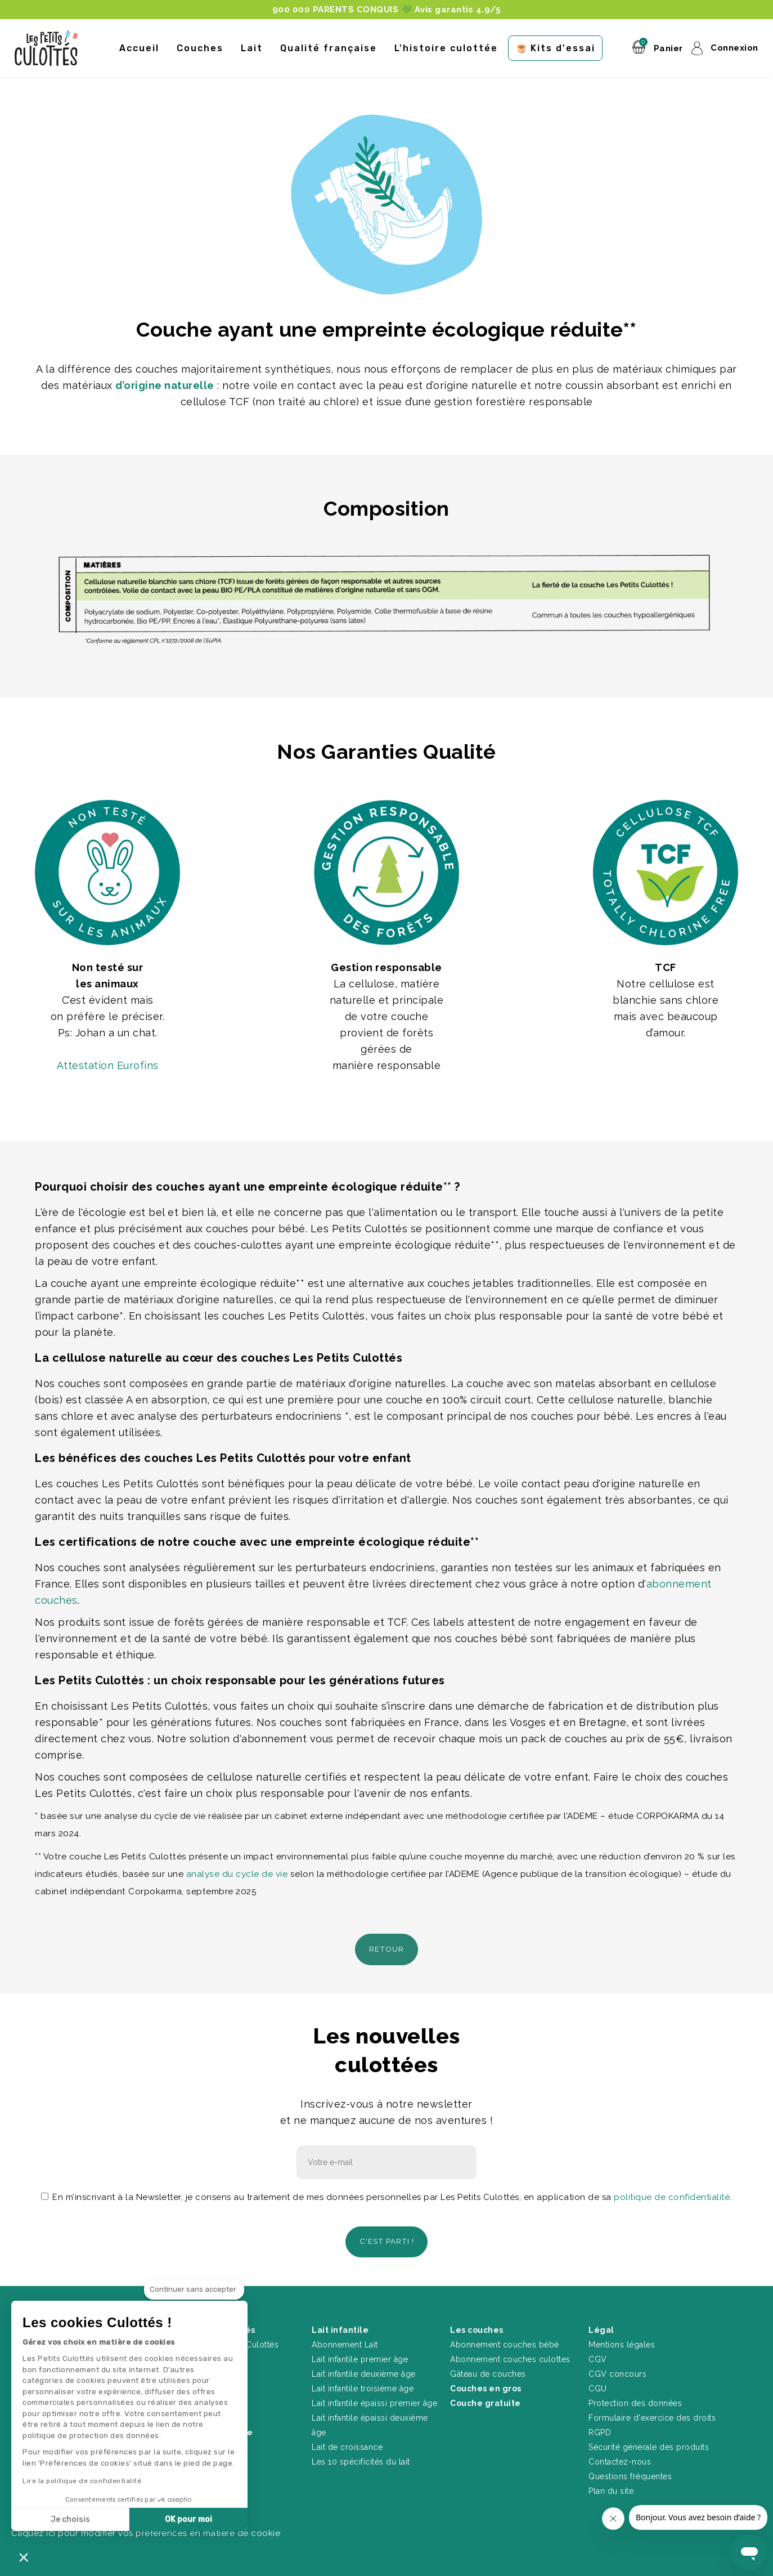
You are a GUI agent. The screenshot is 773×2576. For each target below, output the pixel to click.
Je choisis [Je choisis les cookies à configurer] (70, 2519)
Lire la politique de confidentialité (82, 2481)
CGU (597, 2382)
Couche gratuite (485, 2396)
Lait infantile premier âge (360, 2353)
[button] (23, 2556)
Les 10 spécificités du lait (361, 2455)
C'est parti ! (386, 2237)
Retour (387, 1948)
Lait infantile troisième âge (363, 2382)
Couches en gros (486, 2382)
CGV (597, 2353)
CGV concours (617, 2367)
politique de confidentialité (672, 2194)
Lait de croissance (347, 2440)
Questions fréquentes (630, 2470)
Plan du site (610, 2484)
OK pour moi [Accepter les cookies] (188, 2519)
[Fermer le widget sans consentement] (194, 2289)
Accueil (139, 48)
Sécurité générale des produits (648, 2440)
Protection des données (635, 2396)
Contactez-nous (619, 2455)
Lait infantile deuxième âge (364, 2367)
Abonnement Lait (345, 2338)
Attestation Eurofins (108, 1065)
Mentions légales (621, 2338)
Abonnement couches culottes (510, 2353)
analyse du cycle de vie (237, 1874)
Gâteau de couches (488, 2367)
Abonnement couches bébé (504, 2338)
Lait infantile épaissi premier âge (374, 2396)
